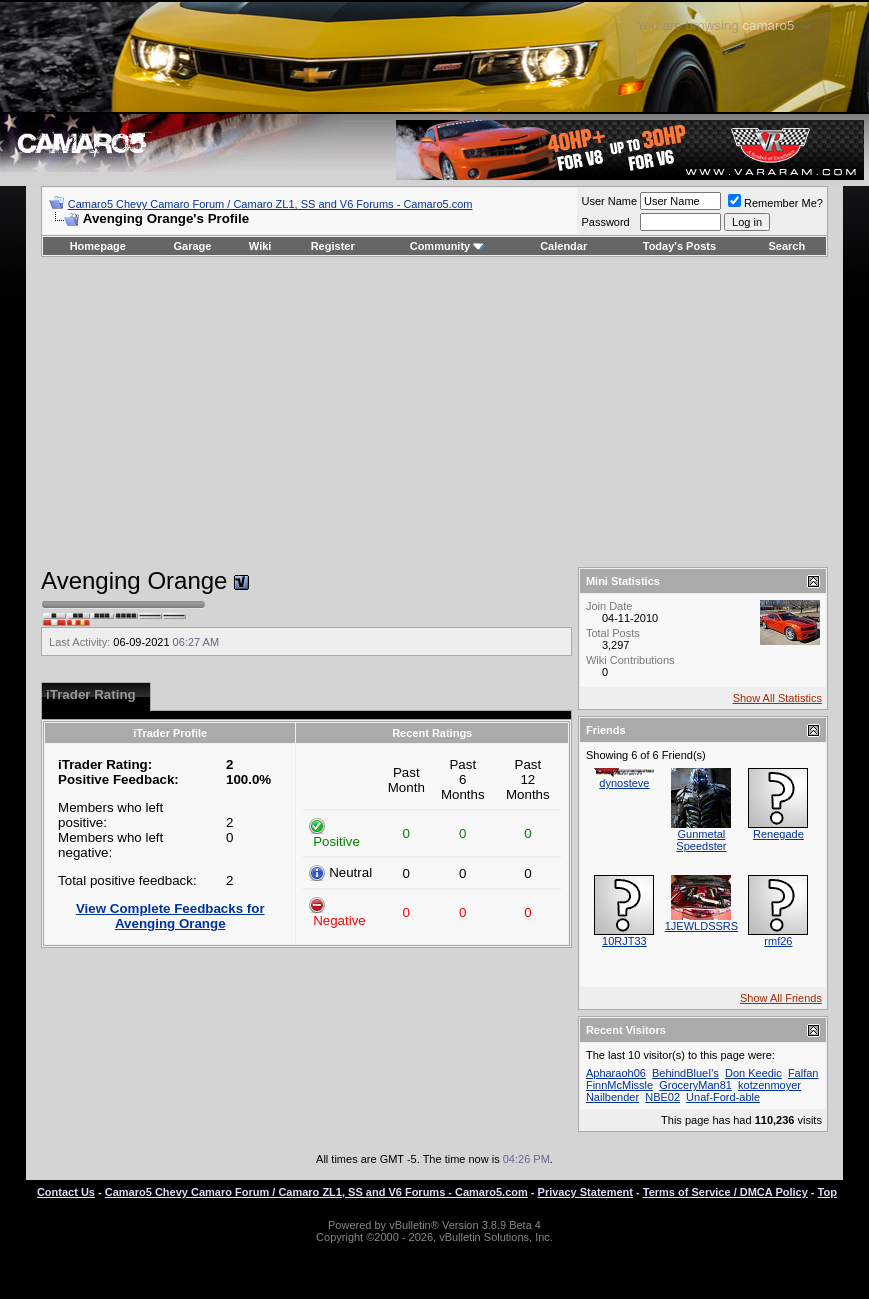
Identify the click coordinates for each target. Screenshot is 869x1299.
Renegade (778, 834)
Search (787, 246)
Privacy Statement (585, 1192)
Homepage (98, 246)
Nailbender (612, 1097)
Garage (193, 246)
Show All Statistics (777, 698)
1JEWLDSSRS (701, 926)
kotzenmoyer (769, 1085)
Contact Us (66, 1192)
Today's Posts (679, 246)
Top (827, 1192)
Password (605, 222)
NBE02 (662, 1097)
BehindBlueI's (685, 1073)
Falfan (803, 1073)
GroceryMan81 (695, 1085)
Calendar (563, 246)
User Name (609, 201)
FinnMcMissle (619, 1085)
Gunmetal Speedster (701, 840)
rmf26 (778, 941)
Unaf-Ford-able (723, 1097)
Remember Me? (775, 203)
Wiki (260, 246)
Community (447, 246)
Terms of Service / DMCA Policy (725, 1192)
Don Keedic (753, 1073)
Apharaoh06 (616, 1073)
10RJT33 (624, 941)
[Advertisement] (434, 412)
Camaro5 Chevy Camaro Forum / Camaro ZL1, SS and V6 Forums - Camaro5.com (270, 204)
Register (333, 246)
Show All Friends (781, 998)
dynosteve (624, 783)
